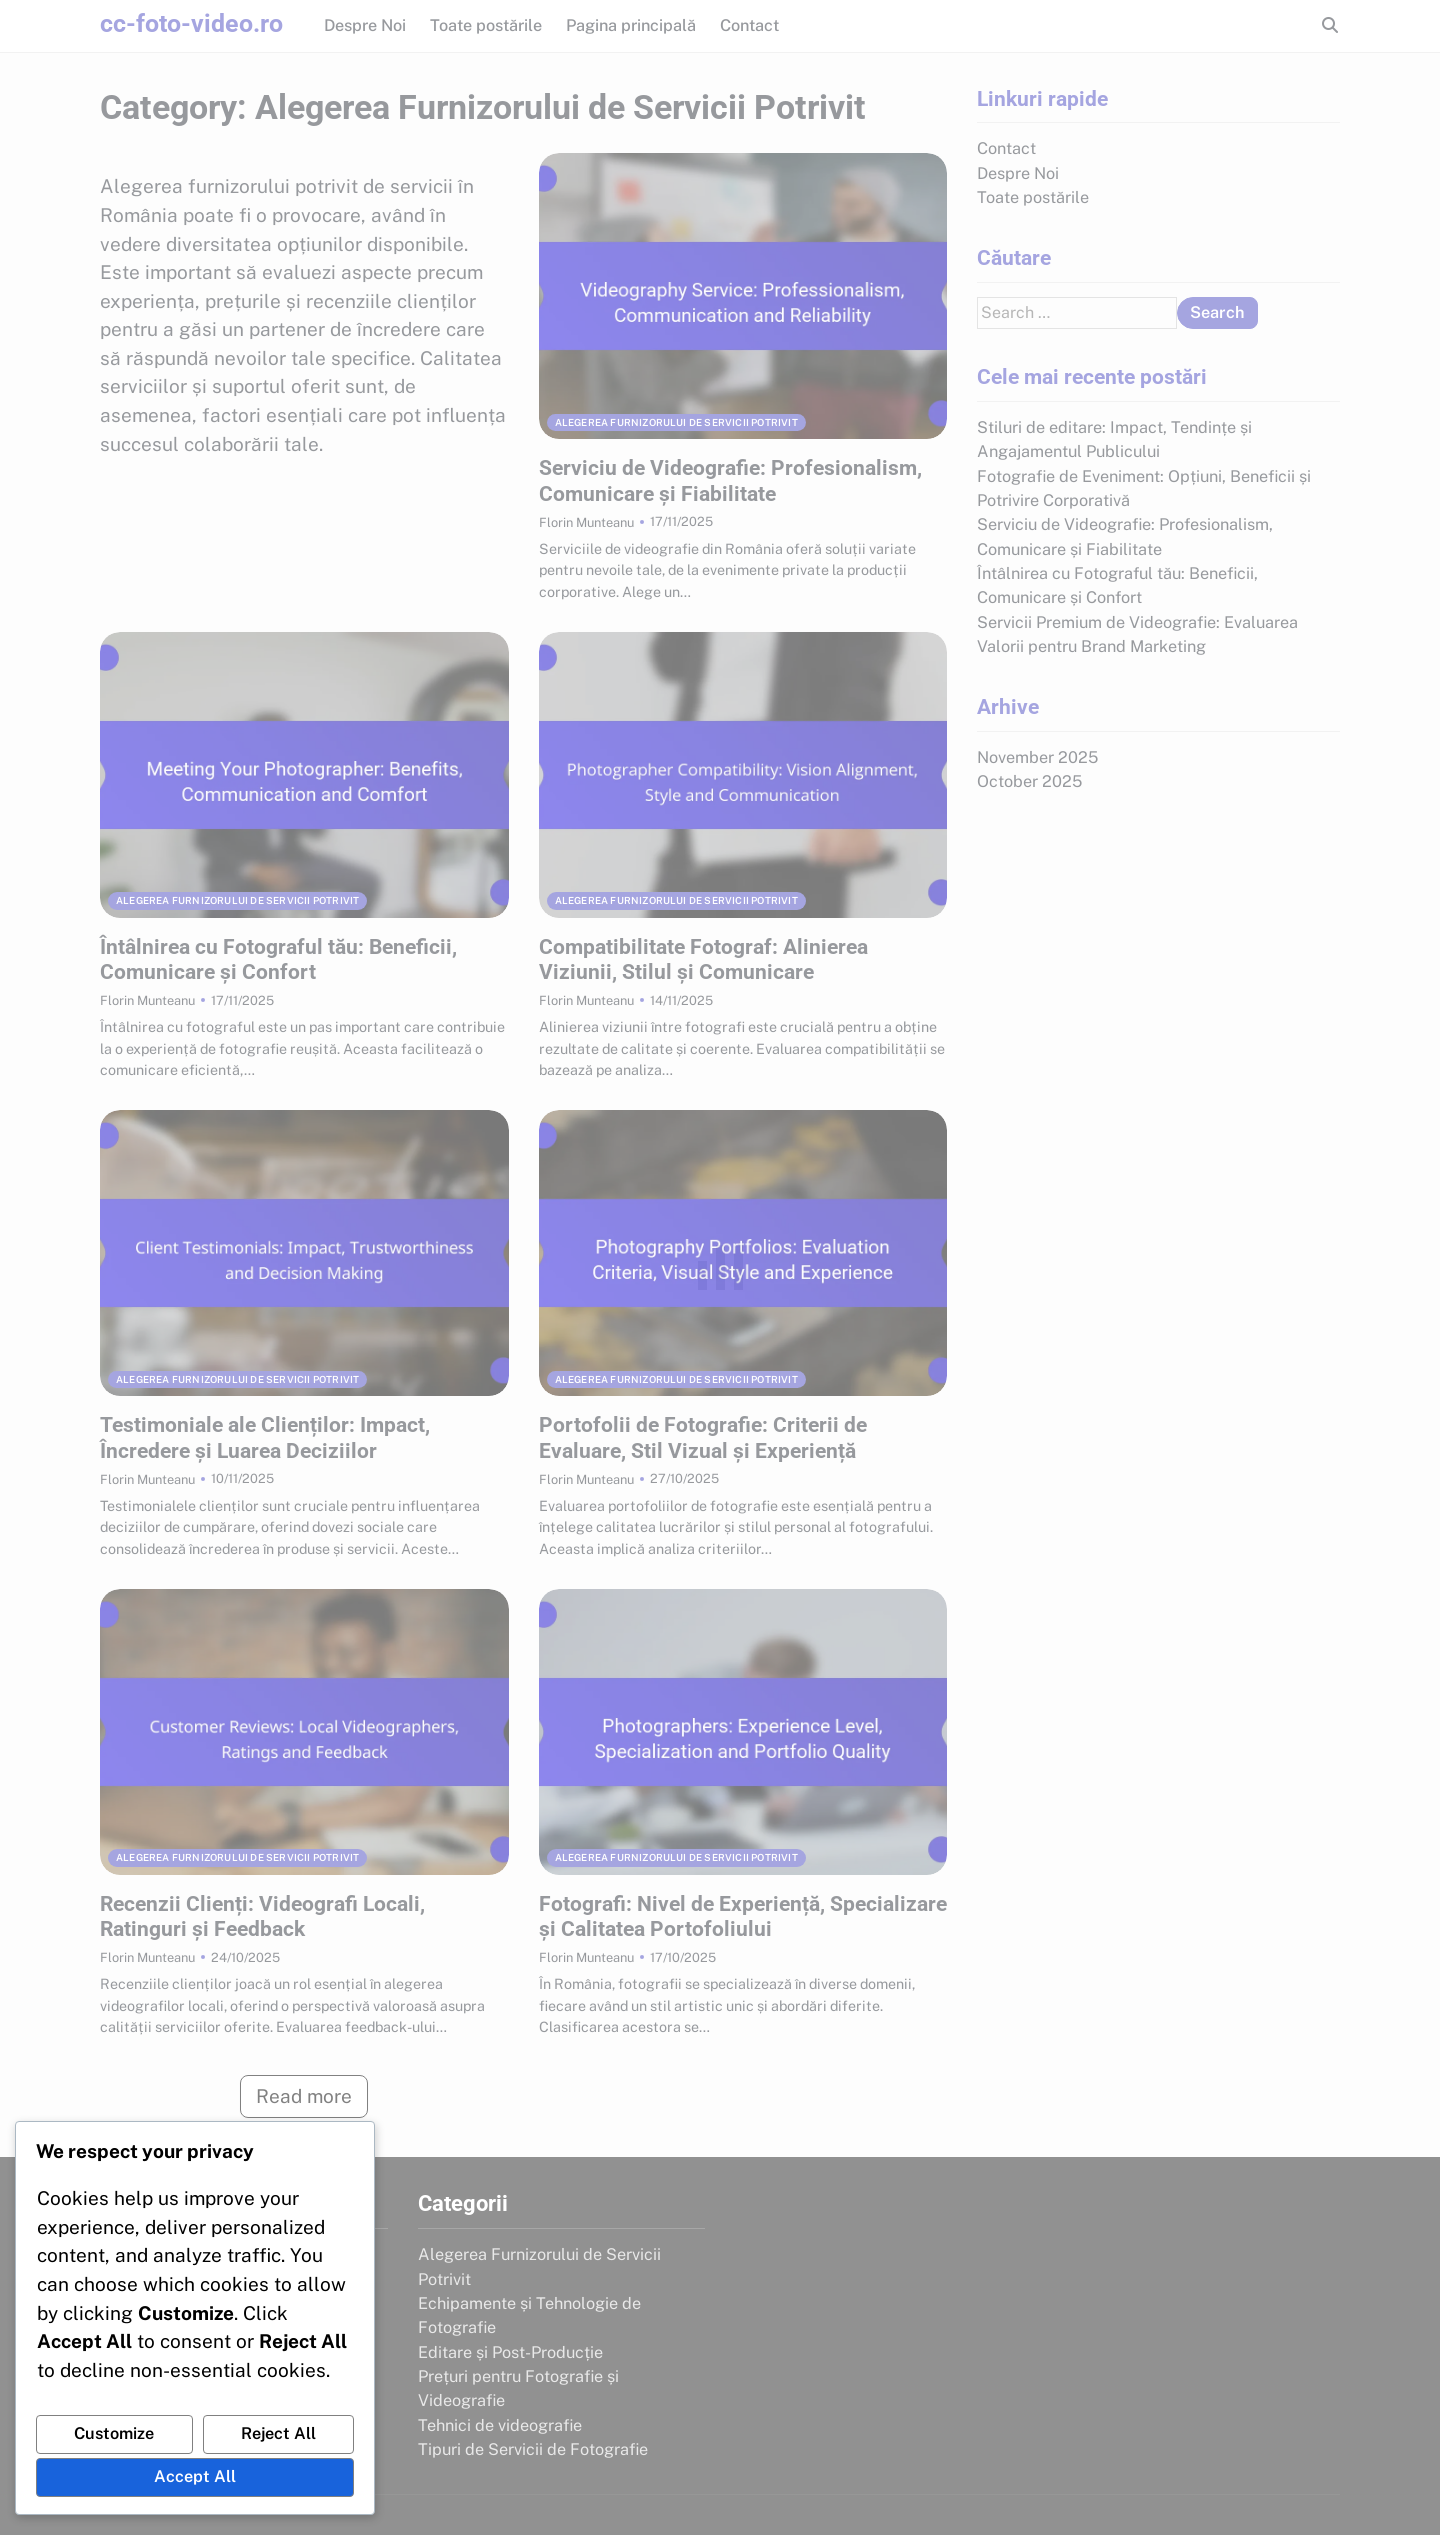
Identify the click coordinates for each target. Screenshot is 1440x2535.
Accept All (195, 2476)
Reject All (278, 2433)
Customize (114, 2433)
